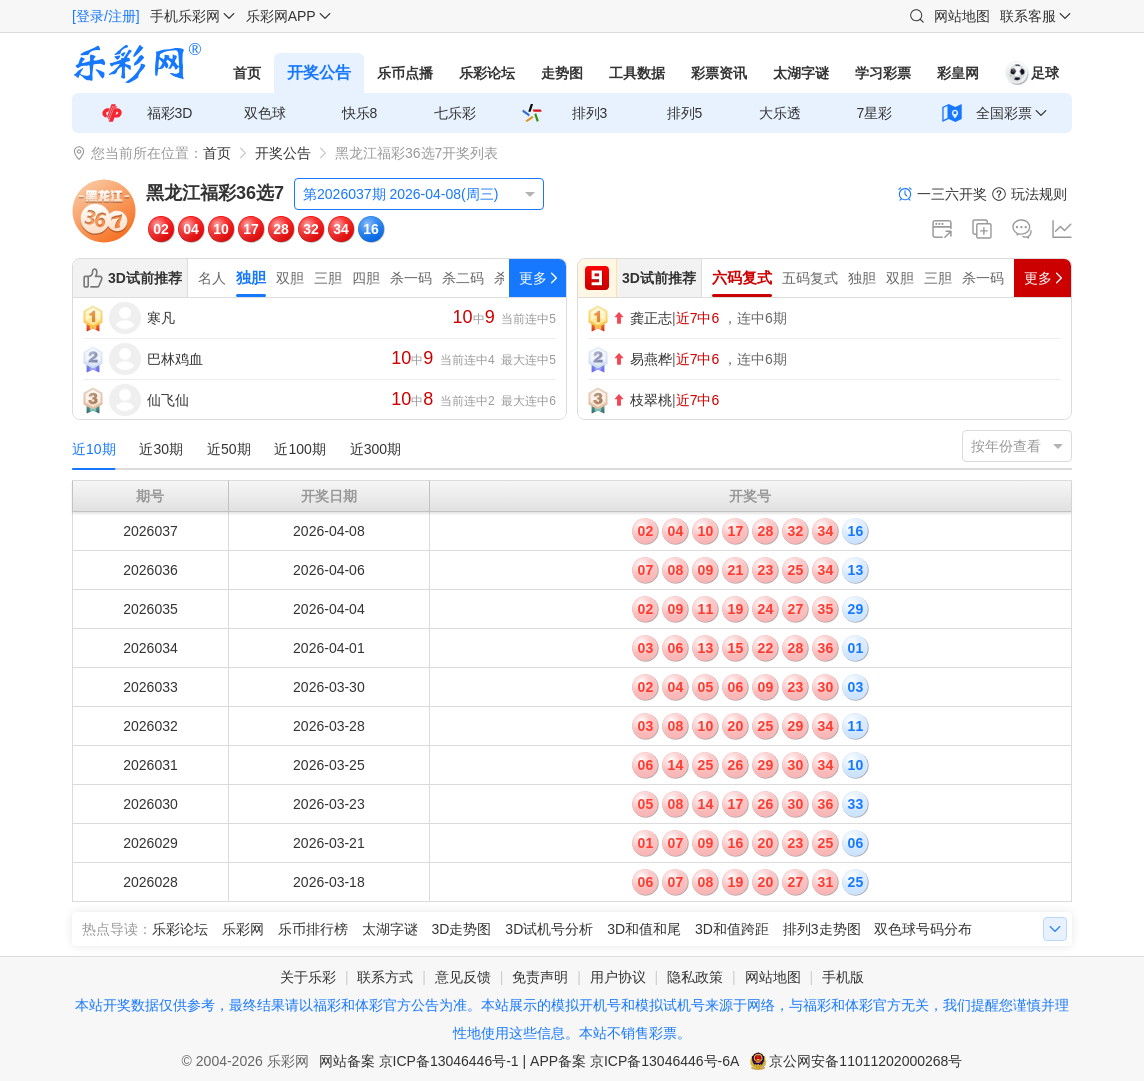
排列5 (685, 113)
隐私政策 (695, 977)
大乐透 (780, 113)
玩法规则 (1039, 194)
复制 (982, 229)
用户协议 (618, 977)
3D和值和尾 (644, 929)
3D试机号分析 (549, 929)
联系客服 (1028, 16)
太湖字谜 (801, 73)
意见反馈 (463, 977)
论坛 (1022, 229)
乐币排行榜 (313, 929)
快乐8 (360, 113)
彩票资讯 (719, 73)
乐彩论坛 (487, 73)
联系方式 (385, 977)
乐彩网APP (281, 16)
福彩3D (170, 113)
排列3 (590, 113)
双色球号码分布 (923, 929)
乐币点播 (405, 73)
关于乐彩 (308, 977)
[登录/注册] (106, 16)
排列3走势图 (822, 929)
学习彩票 (883, 73)
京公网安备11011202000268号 (865, 1061)
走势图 (562, 73)
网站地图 (962, 16)
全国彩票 (1004, 113)
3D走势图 (462, 929)
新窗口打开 (942, 229)
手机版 (843, 977)
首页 (247, 73)
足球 (1032, 73)
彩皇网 (958, 73)
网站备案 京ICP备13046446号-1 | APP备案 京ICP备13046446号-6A (529, 1061)
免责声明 (540, 977)
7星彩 (875, 113)
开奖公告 (319, 72)
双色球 (265, 113)
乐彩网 (243, 929)
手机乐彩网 (185, 16)
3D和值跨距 (732, 929)
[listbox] (419, 194)
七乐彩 (455, 113)
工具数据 (637, 73)
